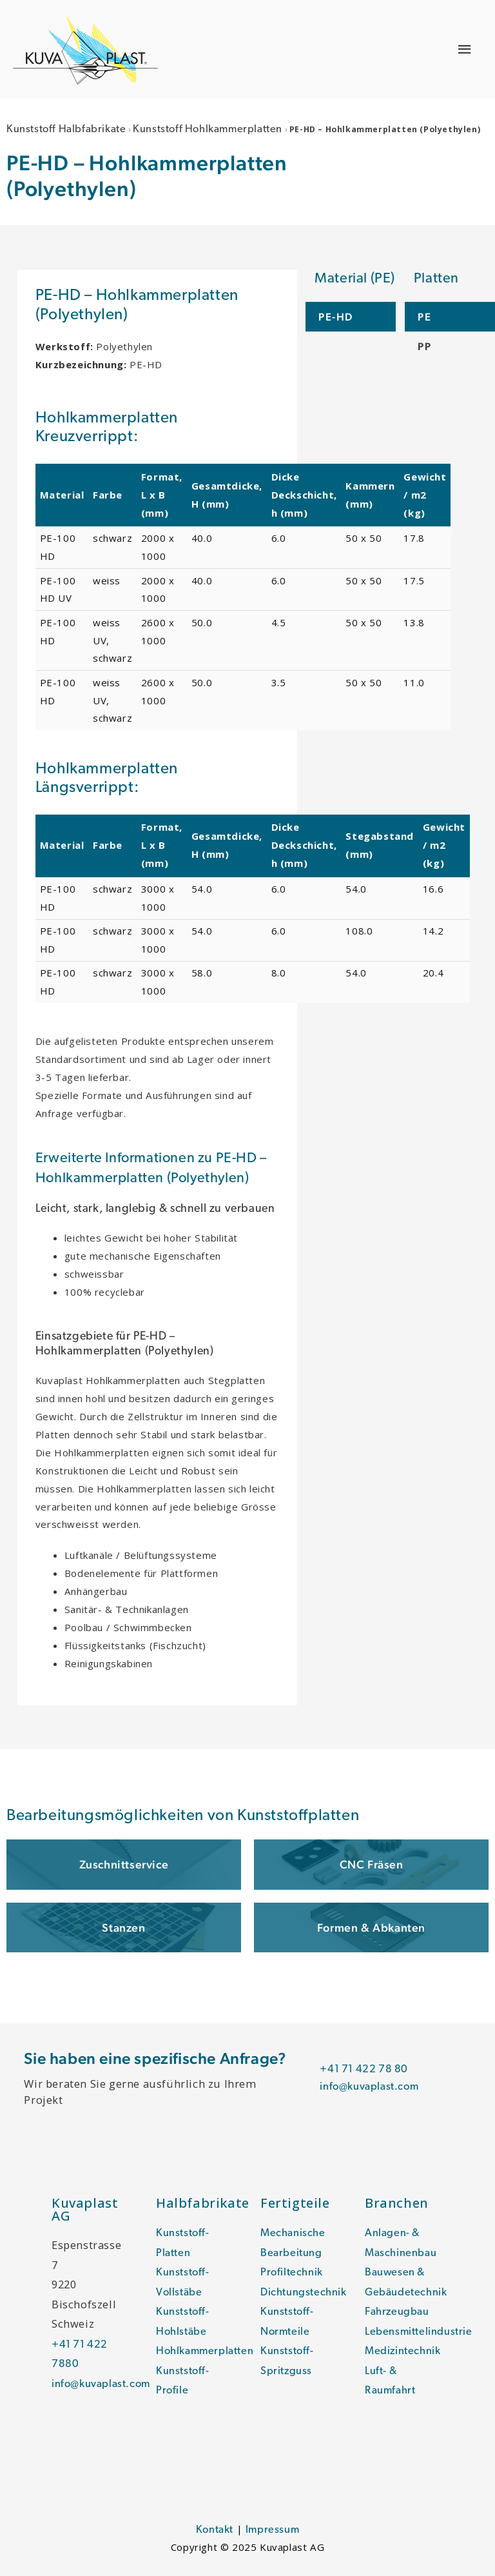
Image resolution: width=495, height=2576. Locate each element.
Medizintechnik (402, 2351)
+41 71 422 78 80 (364, 2070)
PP (424, 346)
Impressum (272, 2530)
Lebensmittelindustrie (418, 2332)
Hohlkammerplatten (204, 2351)
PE (424, 316)
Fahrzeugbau (397, 2312)
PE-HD (335, 316)
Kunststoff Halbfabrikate (66, 129)
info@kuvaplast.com (369, 2087)
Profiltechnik (291, 2273)
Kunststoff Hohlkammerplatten (207, 129)
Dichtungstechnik (303, 2293)
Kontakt (214, 2530)
